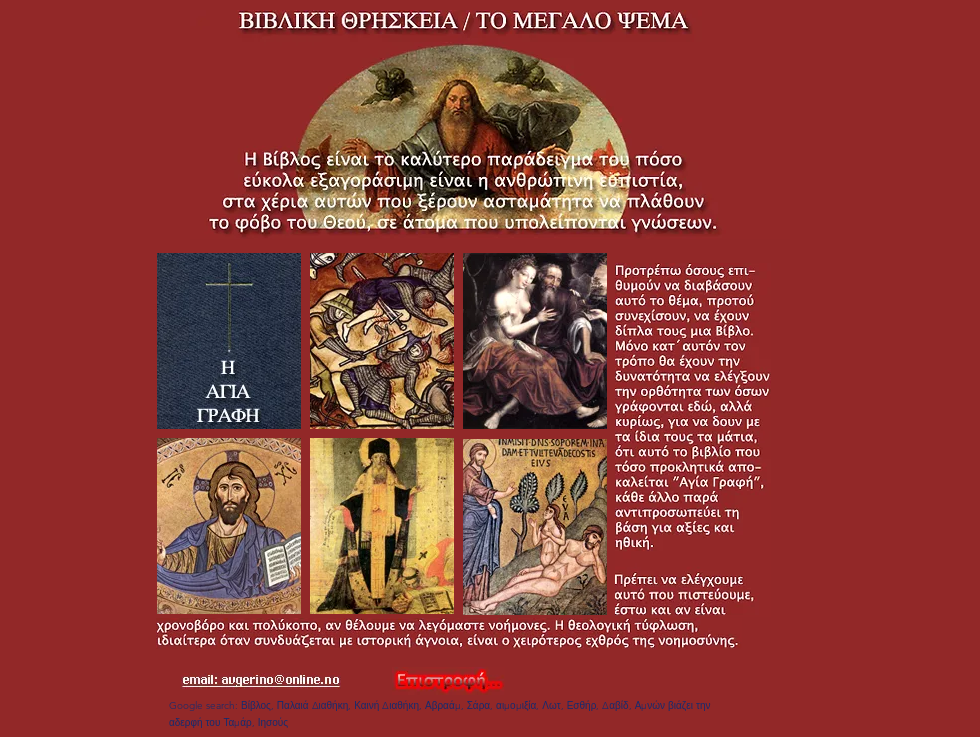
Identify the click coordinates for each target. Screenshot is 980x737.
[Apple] (229, 341)
